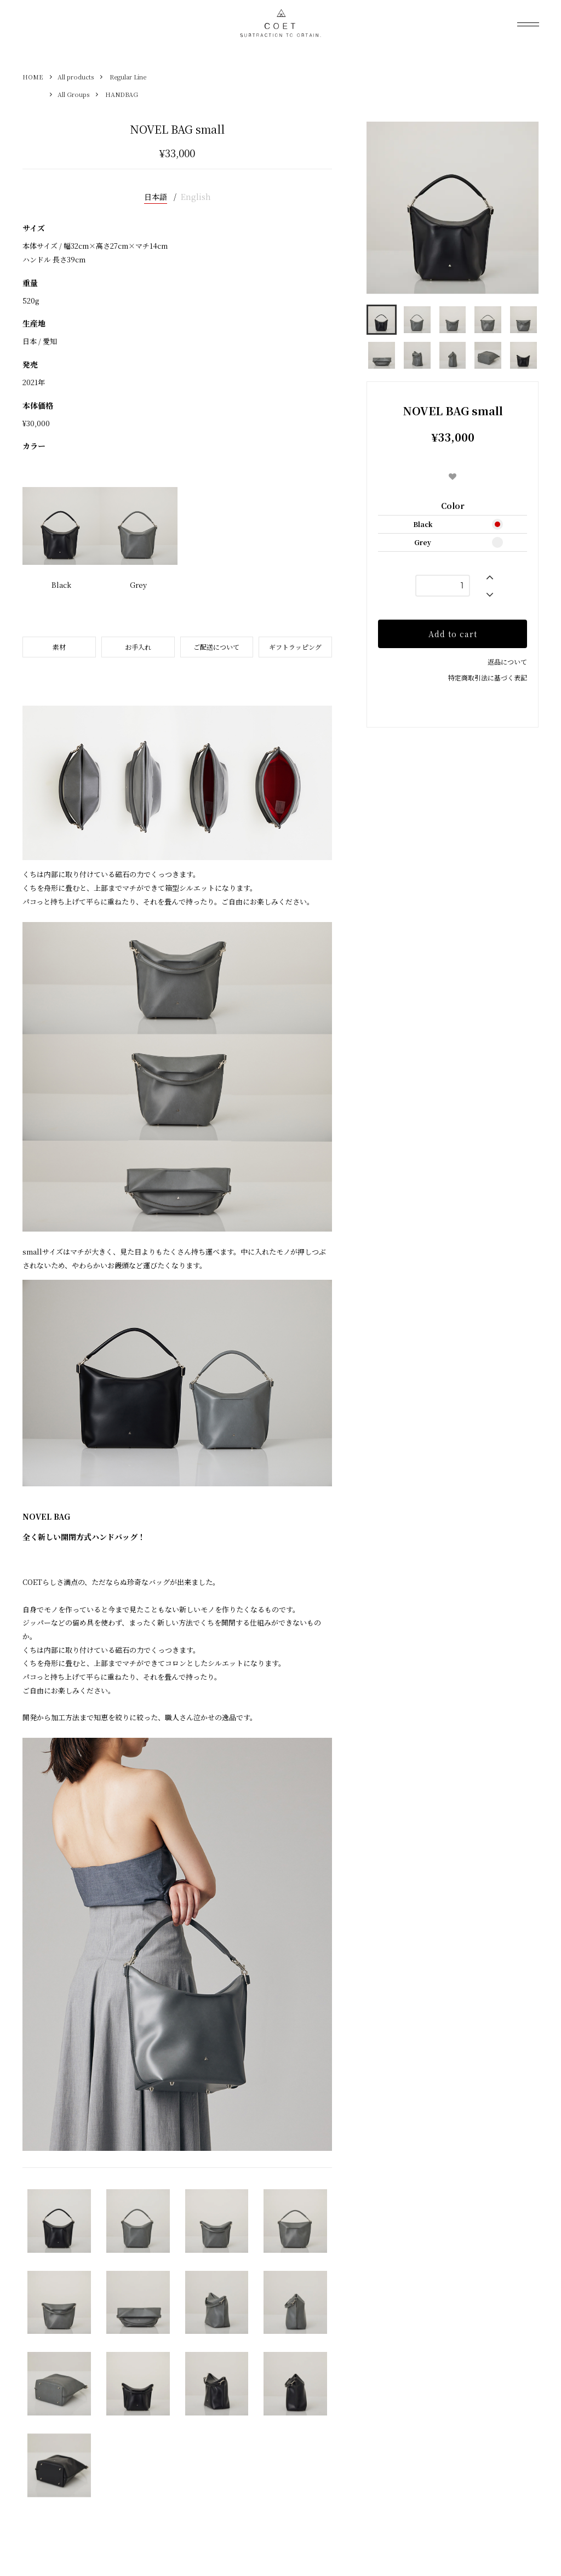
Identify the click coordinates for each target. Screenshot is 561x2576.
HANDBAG (121, 94)
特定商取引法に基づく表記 (487, 677)
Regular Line (128, 76)
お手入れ (138, 646)
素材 (59, 646)
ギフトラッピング (295, 646)
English (196, 197)
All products (76, 76)
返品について (507, 661)
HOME (32, 76)
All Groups (73, 94)
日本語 (155, 197)
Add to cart (452, 633)
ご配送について (216, 646)
